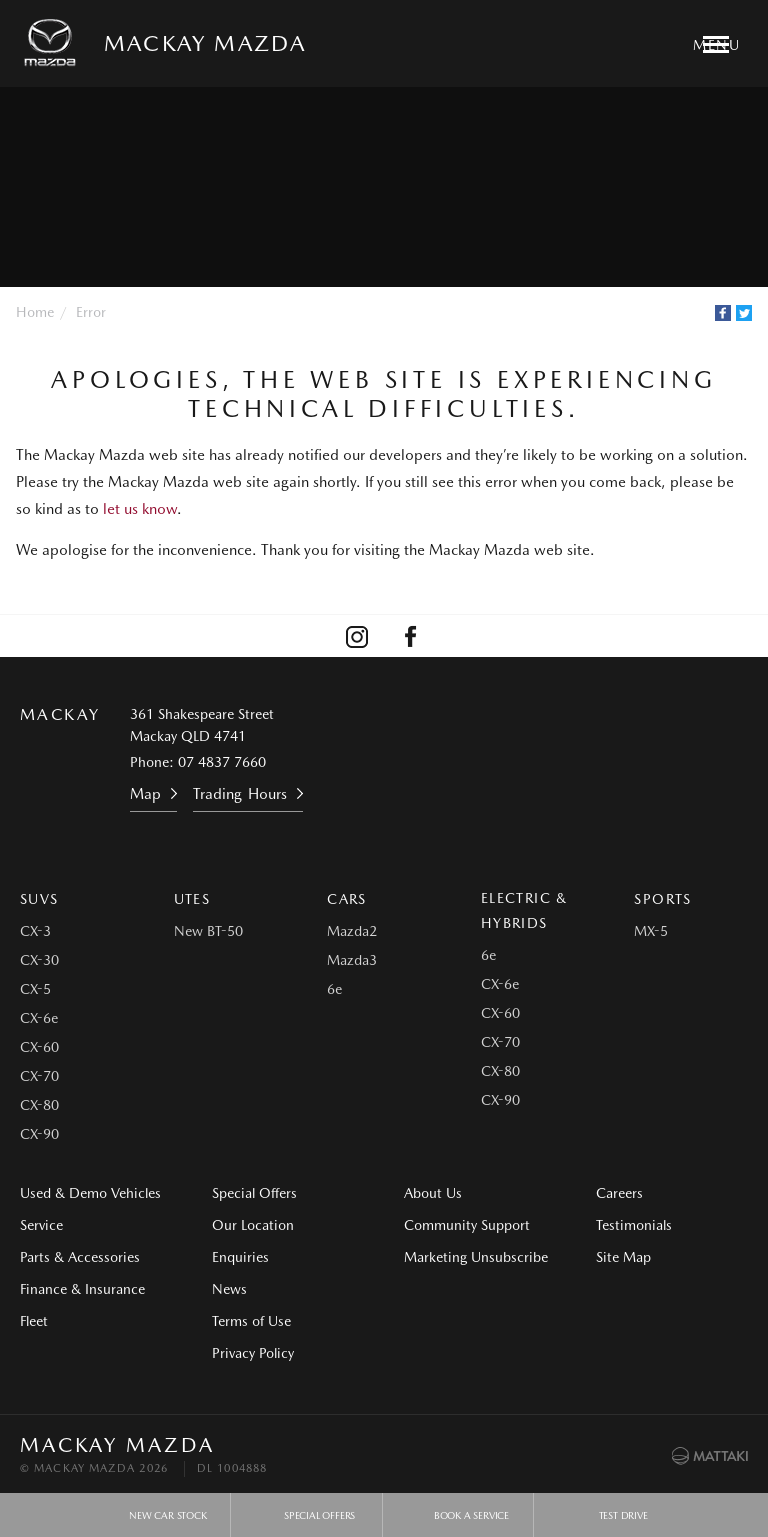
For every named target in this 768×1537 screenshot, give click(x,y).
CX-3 (35, 931)
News (229, 1289)
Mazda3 (352, 960)
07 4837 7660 (222, 762)
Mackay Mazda (205, 43)
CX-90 (39, 1134)
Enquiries (240, 1257)
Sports (662, 899)
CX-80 (39, 1105)
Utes (192, 899)
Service (41, 1225)
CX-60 (39, 1047)
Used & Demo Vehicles (90, 1193)
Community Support (467, 1225)
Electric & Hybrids (524, 910)
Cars (347, 899)
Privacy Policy (253, 1353)
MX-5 (651, 931)
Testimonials (634, 1225)
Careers (619, 1193)
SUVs (39, 899)
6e (334, 989)
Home (35, 312)
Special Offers (254, 1193)
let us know (140, 509)
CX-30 (39, 960)
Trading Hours (239, 794)
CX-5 (35, 989)
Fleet (34, 1321)
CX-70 (39, 1076)
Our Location (253, 1225)
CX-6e (39, 1018)
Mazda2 (352, 931)
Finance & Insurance (82, 1289)
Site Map (623, 1257)
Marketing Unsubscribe (476, 1257)
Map (145, 794)
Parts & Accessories (80, 1257)
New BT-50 (208, 931)
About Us (433, 1193)
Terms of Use (251, 1321)
